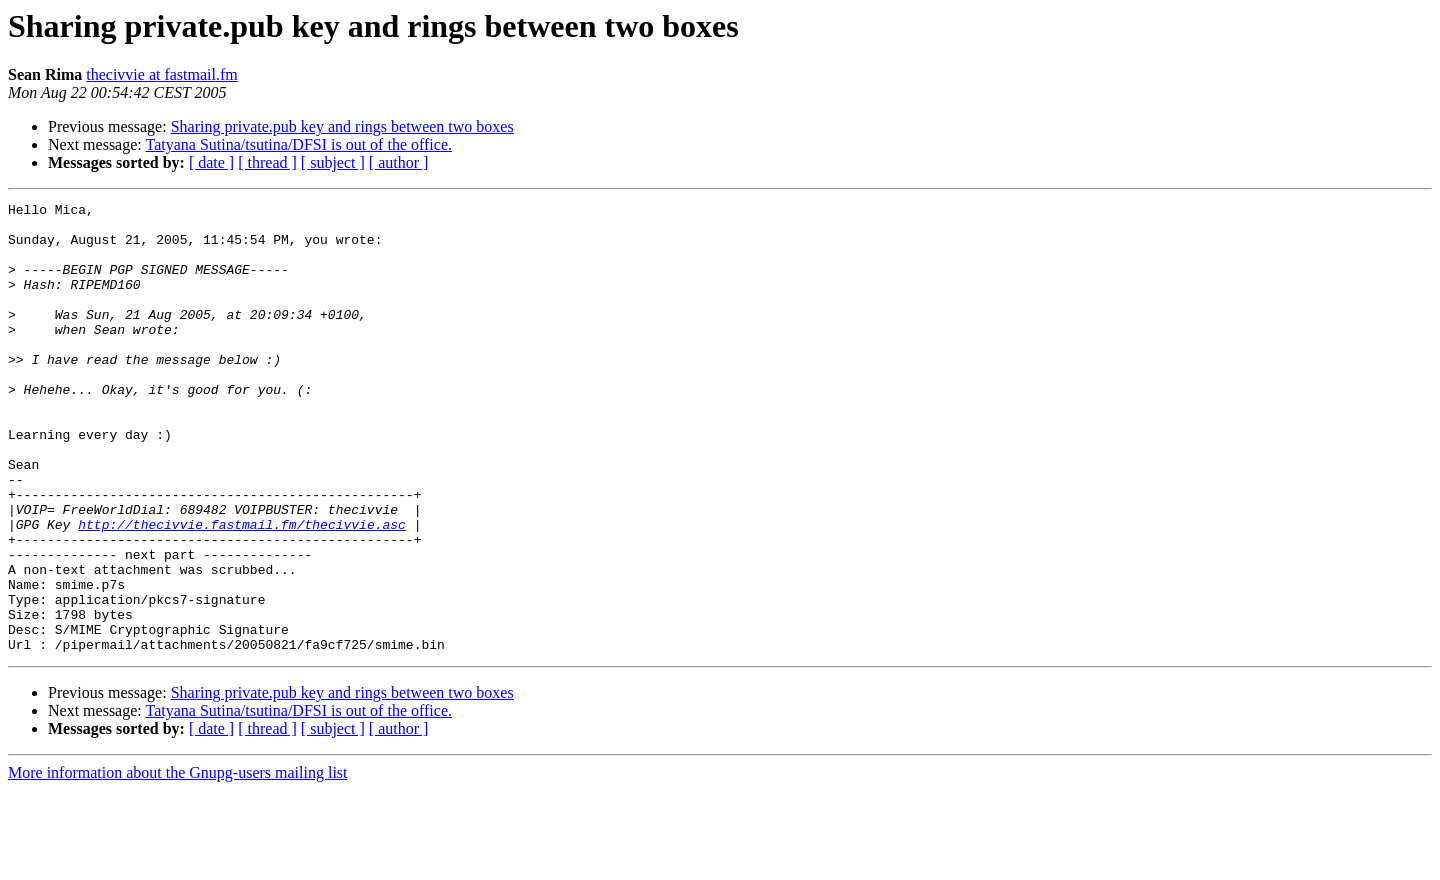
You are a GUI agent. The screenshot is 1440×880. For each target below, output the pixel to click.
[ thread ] (267, 162)
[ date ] (211, 162)
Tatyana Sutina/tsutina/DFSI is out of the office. (298, 144)
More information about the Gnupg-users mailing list (178, 862)
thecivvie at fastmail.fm (162, 74)
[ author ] (399, 162)
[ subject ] (333, 162)
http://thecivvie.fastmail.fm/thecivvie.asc (242, 590)
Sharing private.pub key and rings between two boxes (342, 126)
